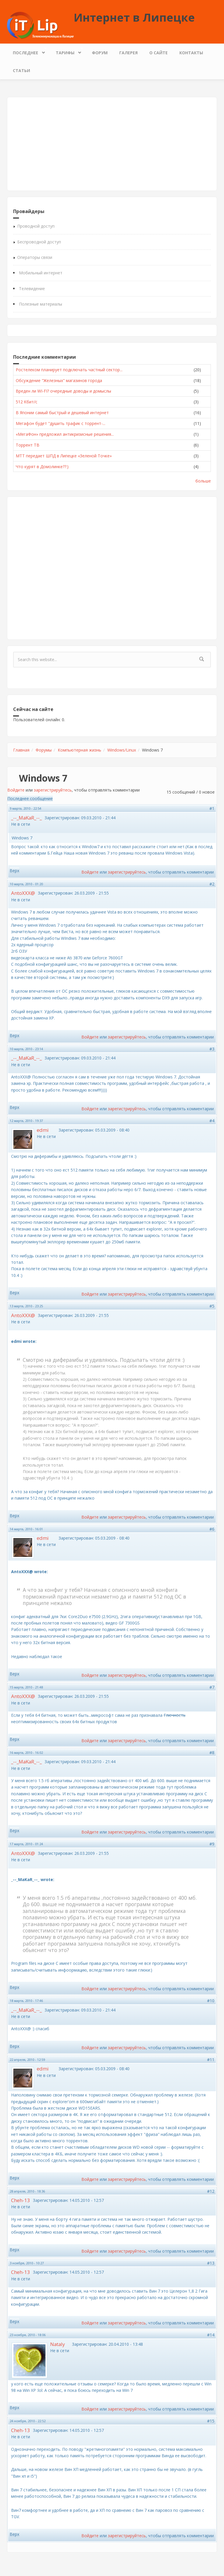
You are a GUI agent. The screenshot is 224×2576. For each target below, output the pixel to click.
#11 (210, 2059)
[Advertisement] (112, 144)
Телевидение (32, 288)
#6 (211, 1529)
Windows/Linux (121, 750)
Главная (21, 750)
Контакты (191, 52)
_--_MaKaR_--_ (26, 817)
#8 (211, 1752)
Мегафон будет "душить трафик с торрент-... (60, 423)
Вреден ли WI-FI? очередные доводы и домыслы (63, 391)
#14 (210, 2335)
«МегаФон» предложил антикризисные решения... (65, 434)
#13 (210, 2263)
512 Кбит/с (26, 402)
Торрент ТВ (27, 445)
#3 (211, 1049)
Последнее (27, 51)
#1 (211, 808)
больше (203, 481)
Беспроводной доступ (39, 242)
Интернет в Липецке (134, 17)
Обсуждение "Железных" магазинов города (59, 380)
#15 (210, 2421)
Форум (100, 52)
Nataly (57, 2344)
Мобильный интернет (40, 273)
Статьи (21, 70)
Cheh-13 (20, 2200)
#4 (211, 1120)
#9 (211, 1844)
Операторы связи (34, 257)
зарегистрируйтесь (53, 790)
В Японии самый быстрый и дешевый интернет (62, 412)
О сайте (158, 52)
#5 (211, 1306)
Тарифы (66, 51)
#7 (211, 1687)
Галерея (128, 52)
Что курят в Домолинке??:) (42, 466)
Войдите (15, 790)
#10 (210, 2000)
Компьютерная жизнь (79, 750)
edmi (43, 1130)
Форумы (44, 750)
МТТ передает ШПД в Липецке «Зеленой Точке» (64, 456)
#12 (210, 2191)
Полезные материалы (40, 304)
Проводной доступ (36, 226)
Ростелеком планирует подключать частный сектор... (69, 369)
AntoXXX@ (23, 893)
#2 (211, 884)
